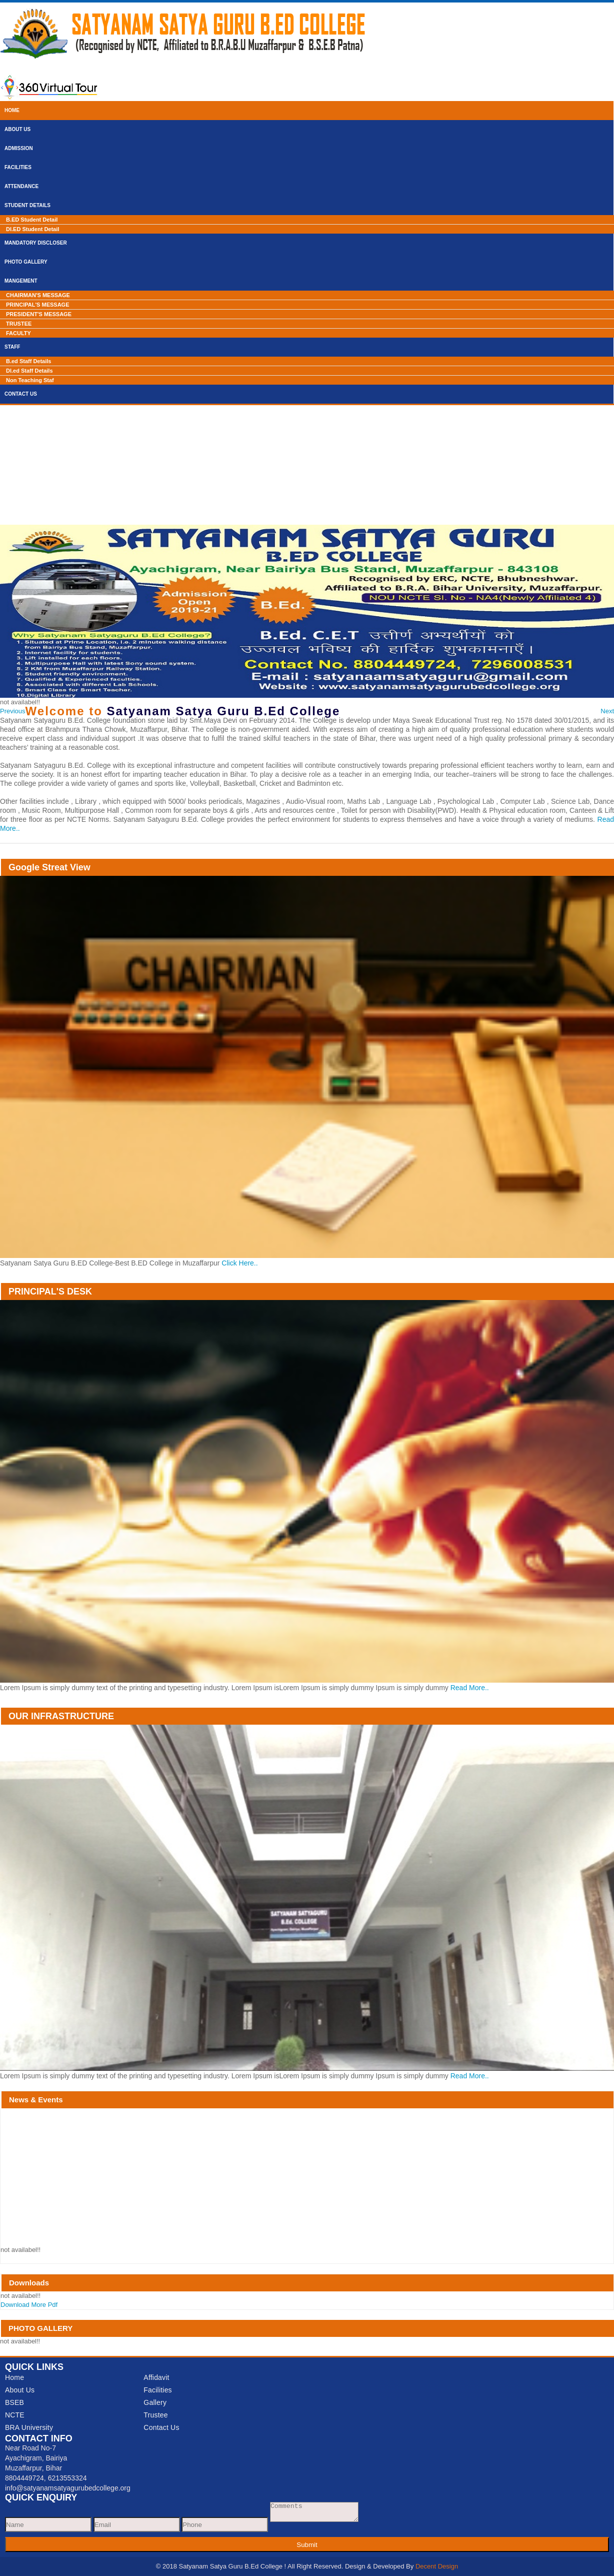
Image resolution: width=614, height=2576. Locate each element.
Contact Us (20, 394)
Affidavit (156, 2377)
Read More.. (469, 1688)
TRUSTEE (19, 324)
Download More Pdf (29, 2304)
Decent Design (437, 2566)
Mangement (21, 281)
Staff (12, 347)
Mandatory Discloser (35, 243)
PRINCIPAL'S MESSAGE (37, 305)
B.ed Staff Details (28, 361)
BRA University (29, 2427)
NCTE (14, 2415)
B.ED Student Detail (32, 220)
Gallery (155, 2402)
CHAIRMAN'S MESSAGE (38, 295)
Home (12, 110)
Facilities (18, 167)
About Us (17, 129)
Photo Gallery (26, 262)
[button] (13, 711)
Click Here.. (240, 1263)
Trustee (156, 2415)
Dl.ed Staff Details (29, 371)
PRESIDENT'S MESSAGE (39, 314)
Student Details (27, 205)
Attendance (21, 186)
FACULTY (18, 333)
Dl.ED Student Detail (32, 229)
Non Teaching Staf (30, 380)
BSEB (14, 2402)
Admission (18, 148)
